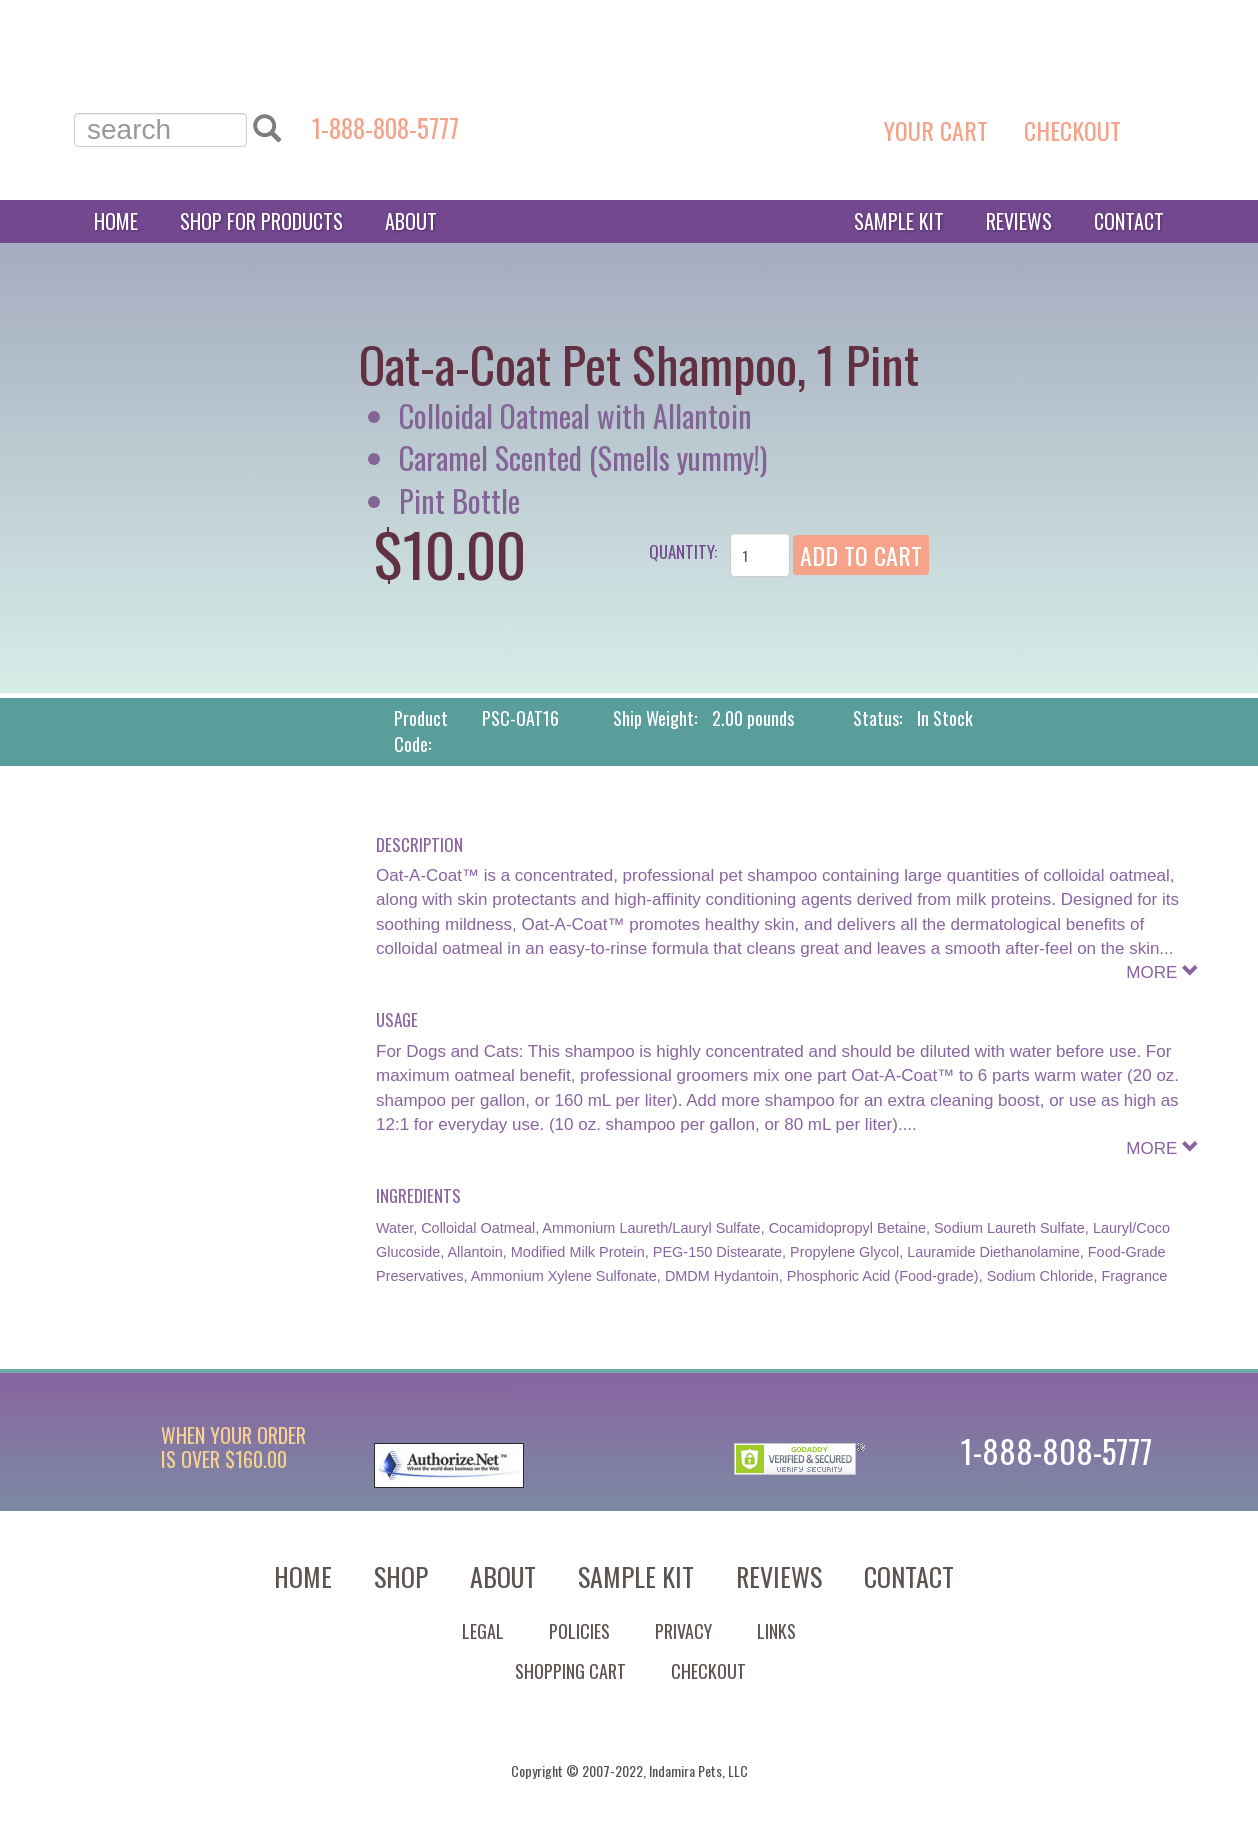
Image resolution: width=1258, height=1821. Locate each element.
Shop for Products (261, 221)
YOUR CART (939, 130)
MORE (1162, 972)
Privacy (683, 1631)
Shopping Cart (570, 1671)
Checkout (708, 1671)
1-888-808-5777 (385, 127)
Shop (401, 1576)
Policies (579, 1631)
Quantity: (683, 552)
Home (116, 221)
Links (776, 1631)
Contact (1129, 221)
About (411, 221)
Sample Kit (899, 221)
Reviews (1019, 221)
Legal (483, 1631)
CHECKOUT (1075, 130)
